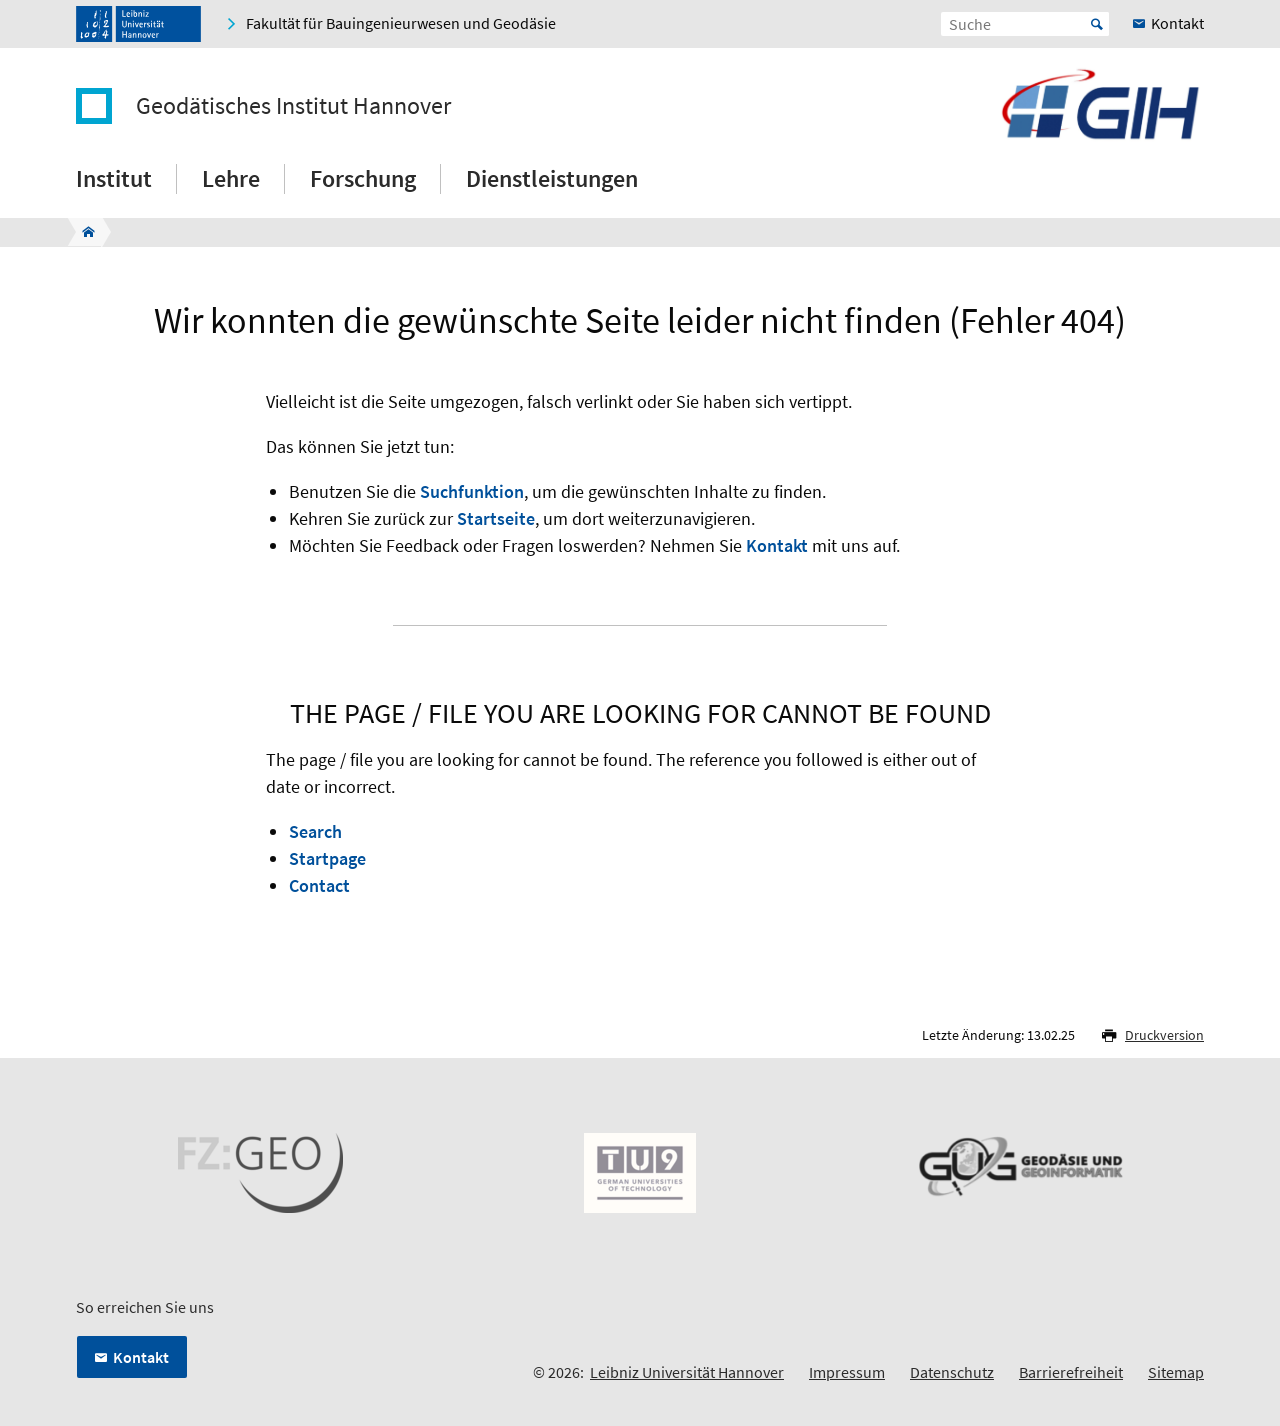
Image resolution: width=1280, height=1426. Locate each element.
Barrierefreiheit (1071, 1372)
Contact (319, 885)
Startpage (327, 858)
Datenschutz (952, 1372)
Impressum (847, 1372)
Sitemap (1176, 1372)
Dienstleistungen (552, 178)
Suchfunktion (472, 491)
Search (315, 831)
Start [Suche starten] (1097, 24)
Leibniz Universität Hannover (687, 1372)
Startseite (496, 518)
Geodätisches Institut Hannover (293, 106)
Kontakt (777, 545)
